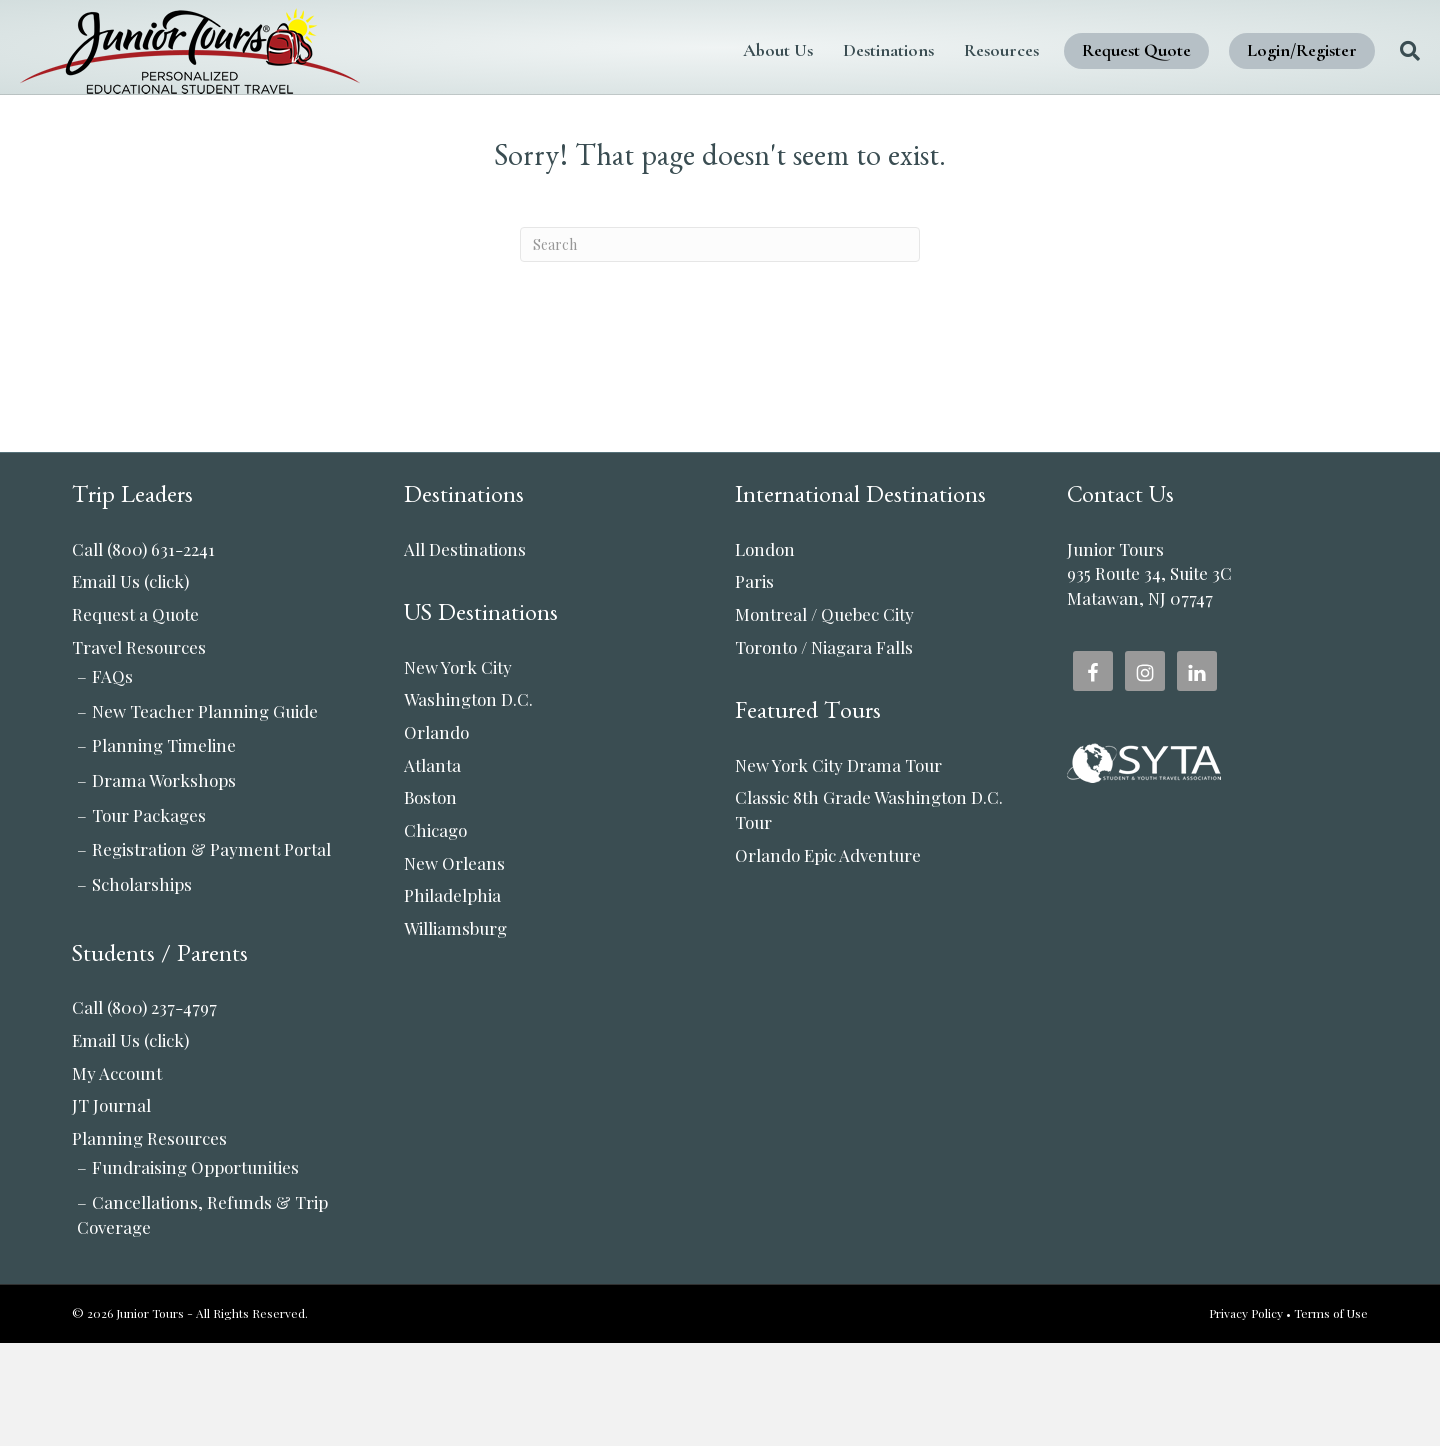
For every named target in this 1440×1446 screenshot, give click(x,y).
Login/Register (1250, 50)
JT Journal (111, 1208)
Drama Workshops (164, 883)
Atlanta (432, 868)
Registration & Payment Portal (211, 952)
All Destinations (465, 652)
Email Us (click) (130, 684)
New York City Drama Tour (838, 868)
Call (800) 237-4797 (144, 1110)
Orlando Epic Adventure (828, 958)
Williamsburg (455, 1031)
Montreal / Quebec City (824, 717)
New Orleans (454, 966)
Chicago (435, 933)
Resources (949, 50)
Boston (430, 900)
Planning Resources (149, 1241)
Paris (754, 684)
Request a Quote (135, 717)
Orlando (436, 835)
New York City (458, 770)
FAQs (112, 779)
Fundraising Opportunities (195, 1270)
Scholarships (142, 987)
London (765, 652)
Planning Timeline (164, 848)
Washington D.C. (468, 802)
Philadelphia (452, 998)
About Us (726, 50)
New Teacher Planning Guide (205, 814)
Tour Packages (149, 918)
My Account (117, 1176)
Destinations (836, 50)
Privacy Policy (1246, 1416)
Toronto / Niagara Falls (824, 750)
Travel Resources (139, 750)
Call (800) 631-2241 (143, 652)
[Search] (1350, 51)
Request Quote (1084, 50)
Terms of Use (1331, 1416)
